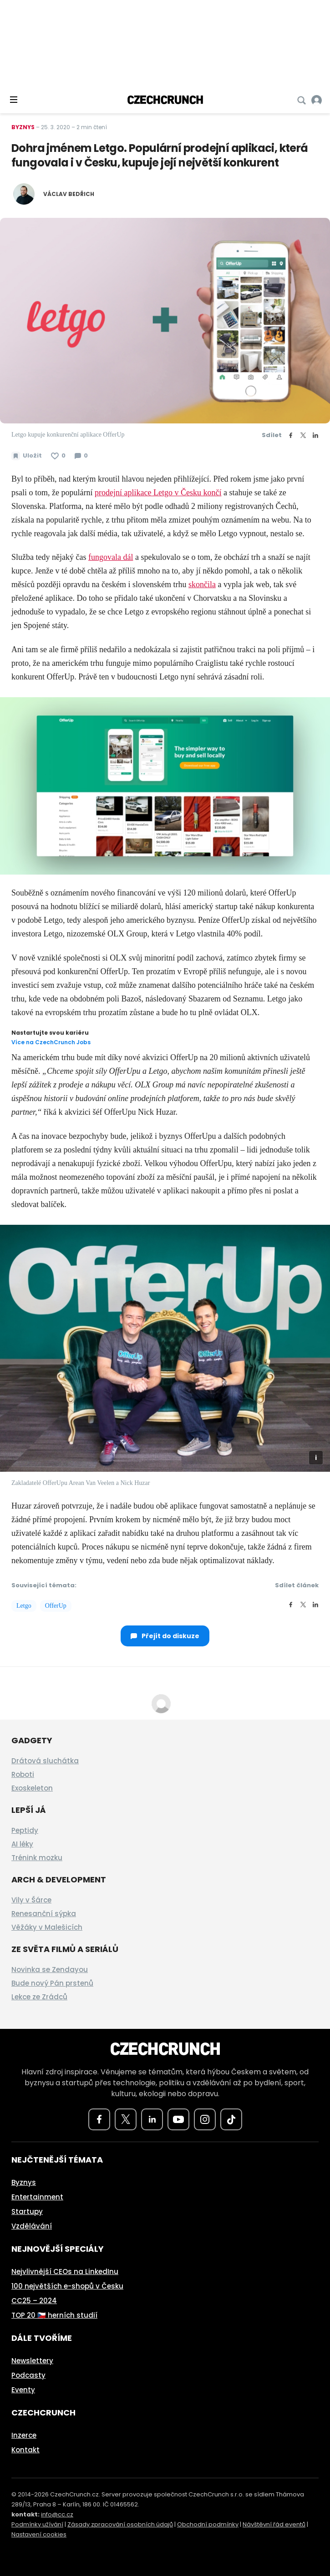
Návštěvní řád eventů (274, 2524)
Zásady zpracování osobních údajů (120, 2524)
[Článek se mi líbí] (58, 455)
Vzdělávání (31, 2226)
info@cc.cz (57, 2514)
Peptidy (24, 1830)
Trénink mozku (36, 1857)
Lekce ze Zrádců (39, 1997)
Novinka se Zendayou (49, 1969)
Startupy (27, 2211)
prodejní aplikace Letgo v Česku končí (158, 492)
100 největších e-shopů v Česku (67, 2286)
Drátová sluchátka (45, 1761)
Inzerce (23, 2435)
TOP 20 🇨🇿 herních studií (54, 2315)
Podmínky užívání (37, 2524)
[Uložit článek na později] (26, 455)
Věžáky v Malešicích (46, 1927)
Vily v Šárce (31, 1900)
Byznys (23, 127)
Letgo (23, 1605)
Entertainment (37, 2197)
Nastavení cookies (38, 2534)
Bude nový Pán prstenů (52, 1983)
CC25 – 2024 (34, 2300)
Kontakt (25, 2450)
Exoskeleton (32, 1788)
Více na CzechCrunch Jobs (51, 1042)
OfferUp (55, 1605)
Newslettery (32, 2360)
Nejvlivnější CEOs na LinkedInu (64, 2271)
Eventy (23, 2390)
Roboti (22, 1774)
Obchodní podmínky (208, 2524)
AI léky (22, 1844)
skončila (202, 584)
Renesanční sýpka (43, 1913)
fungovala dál (110, 557)
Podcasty (28, 2375)
